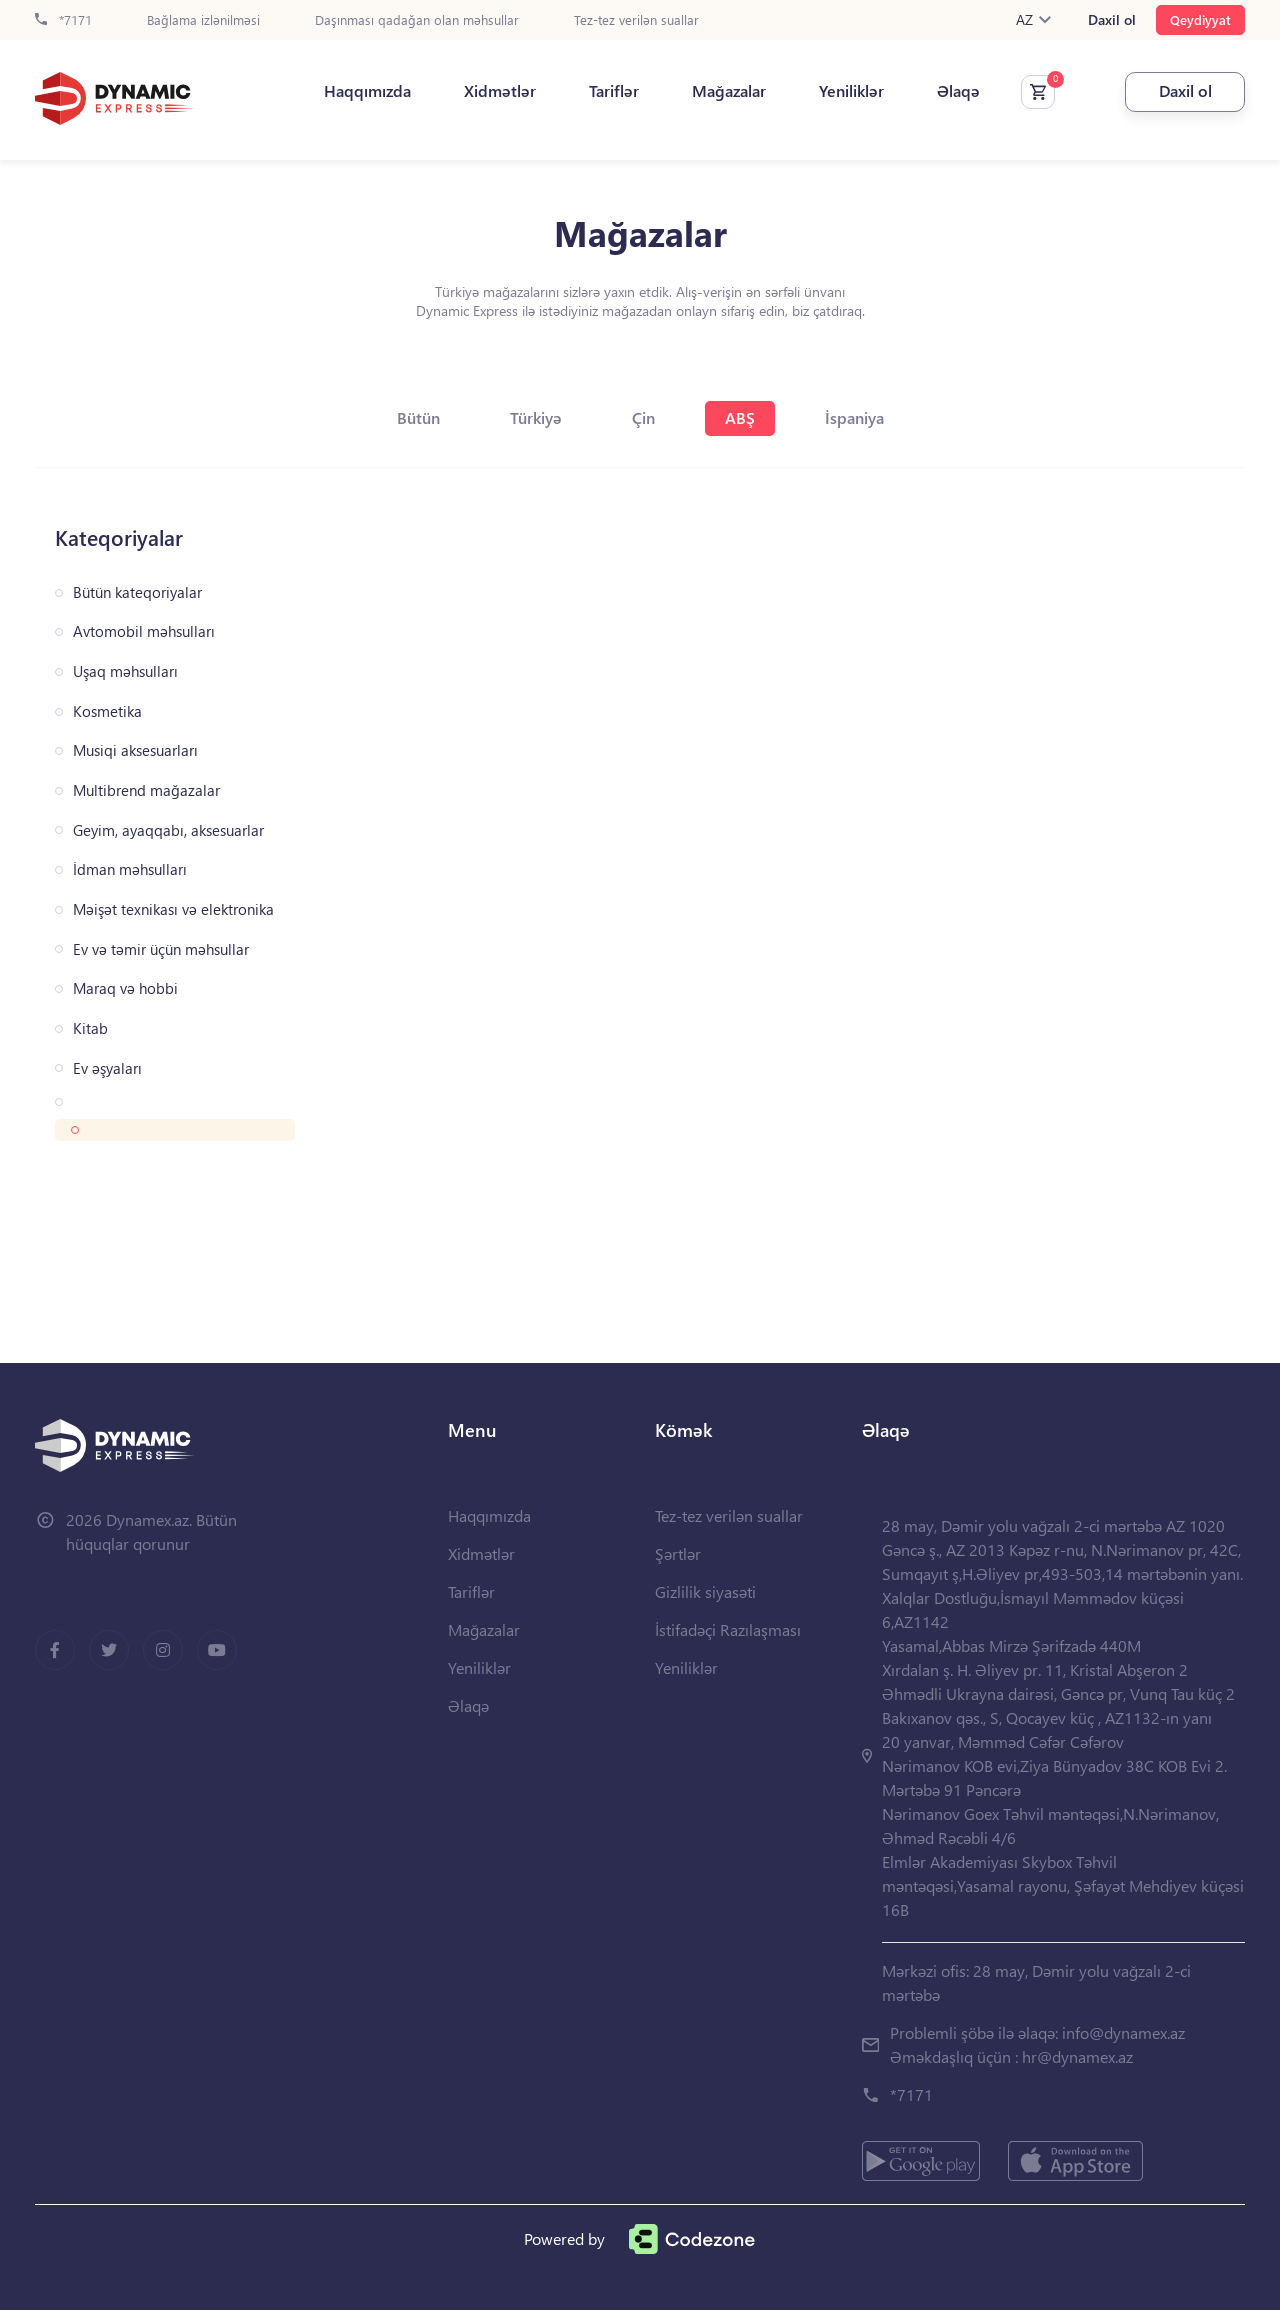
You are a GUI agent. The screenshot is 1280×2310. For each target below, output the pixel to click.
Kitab (90, 1028)
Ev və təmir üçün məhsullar (161, 949)
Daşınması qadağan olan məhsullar (417, 20)
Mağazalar (729, 91)
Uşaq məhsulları (125, 671)
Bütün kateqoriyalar (137, 592)
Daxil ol (1112, 20)
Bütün (418, 417)
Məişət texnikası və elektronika (173, 909)
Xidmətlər (500, 91)
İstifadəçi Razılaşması (728, 1629)
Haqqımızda (367, 91)
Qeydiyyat (1200, 19)
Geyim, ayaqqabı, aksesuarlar (168, 830)
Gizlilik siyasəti (705, 1591)
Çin (643, 417)
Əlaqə (958, 91)
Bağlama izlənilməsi (203, 20)
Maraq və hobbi (125, 988)
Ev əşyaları (107, 1068)
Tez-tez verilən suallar (636, 20)
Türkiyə (536, 417)
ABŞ (740, 417)
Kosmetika (107, 711)
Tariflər (614, 91)
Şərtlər (678, 1553)
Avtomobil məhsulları (144, 631)
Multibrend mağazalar (146, 790)
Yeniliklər (851, 91)
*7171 (63, 20)
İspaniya (854, 417)
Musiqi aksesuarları (135, 750)
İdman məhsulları (130, 869)
